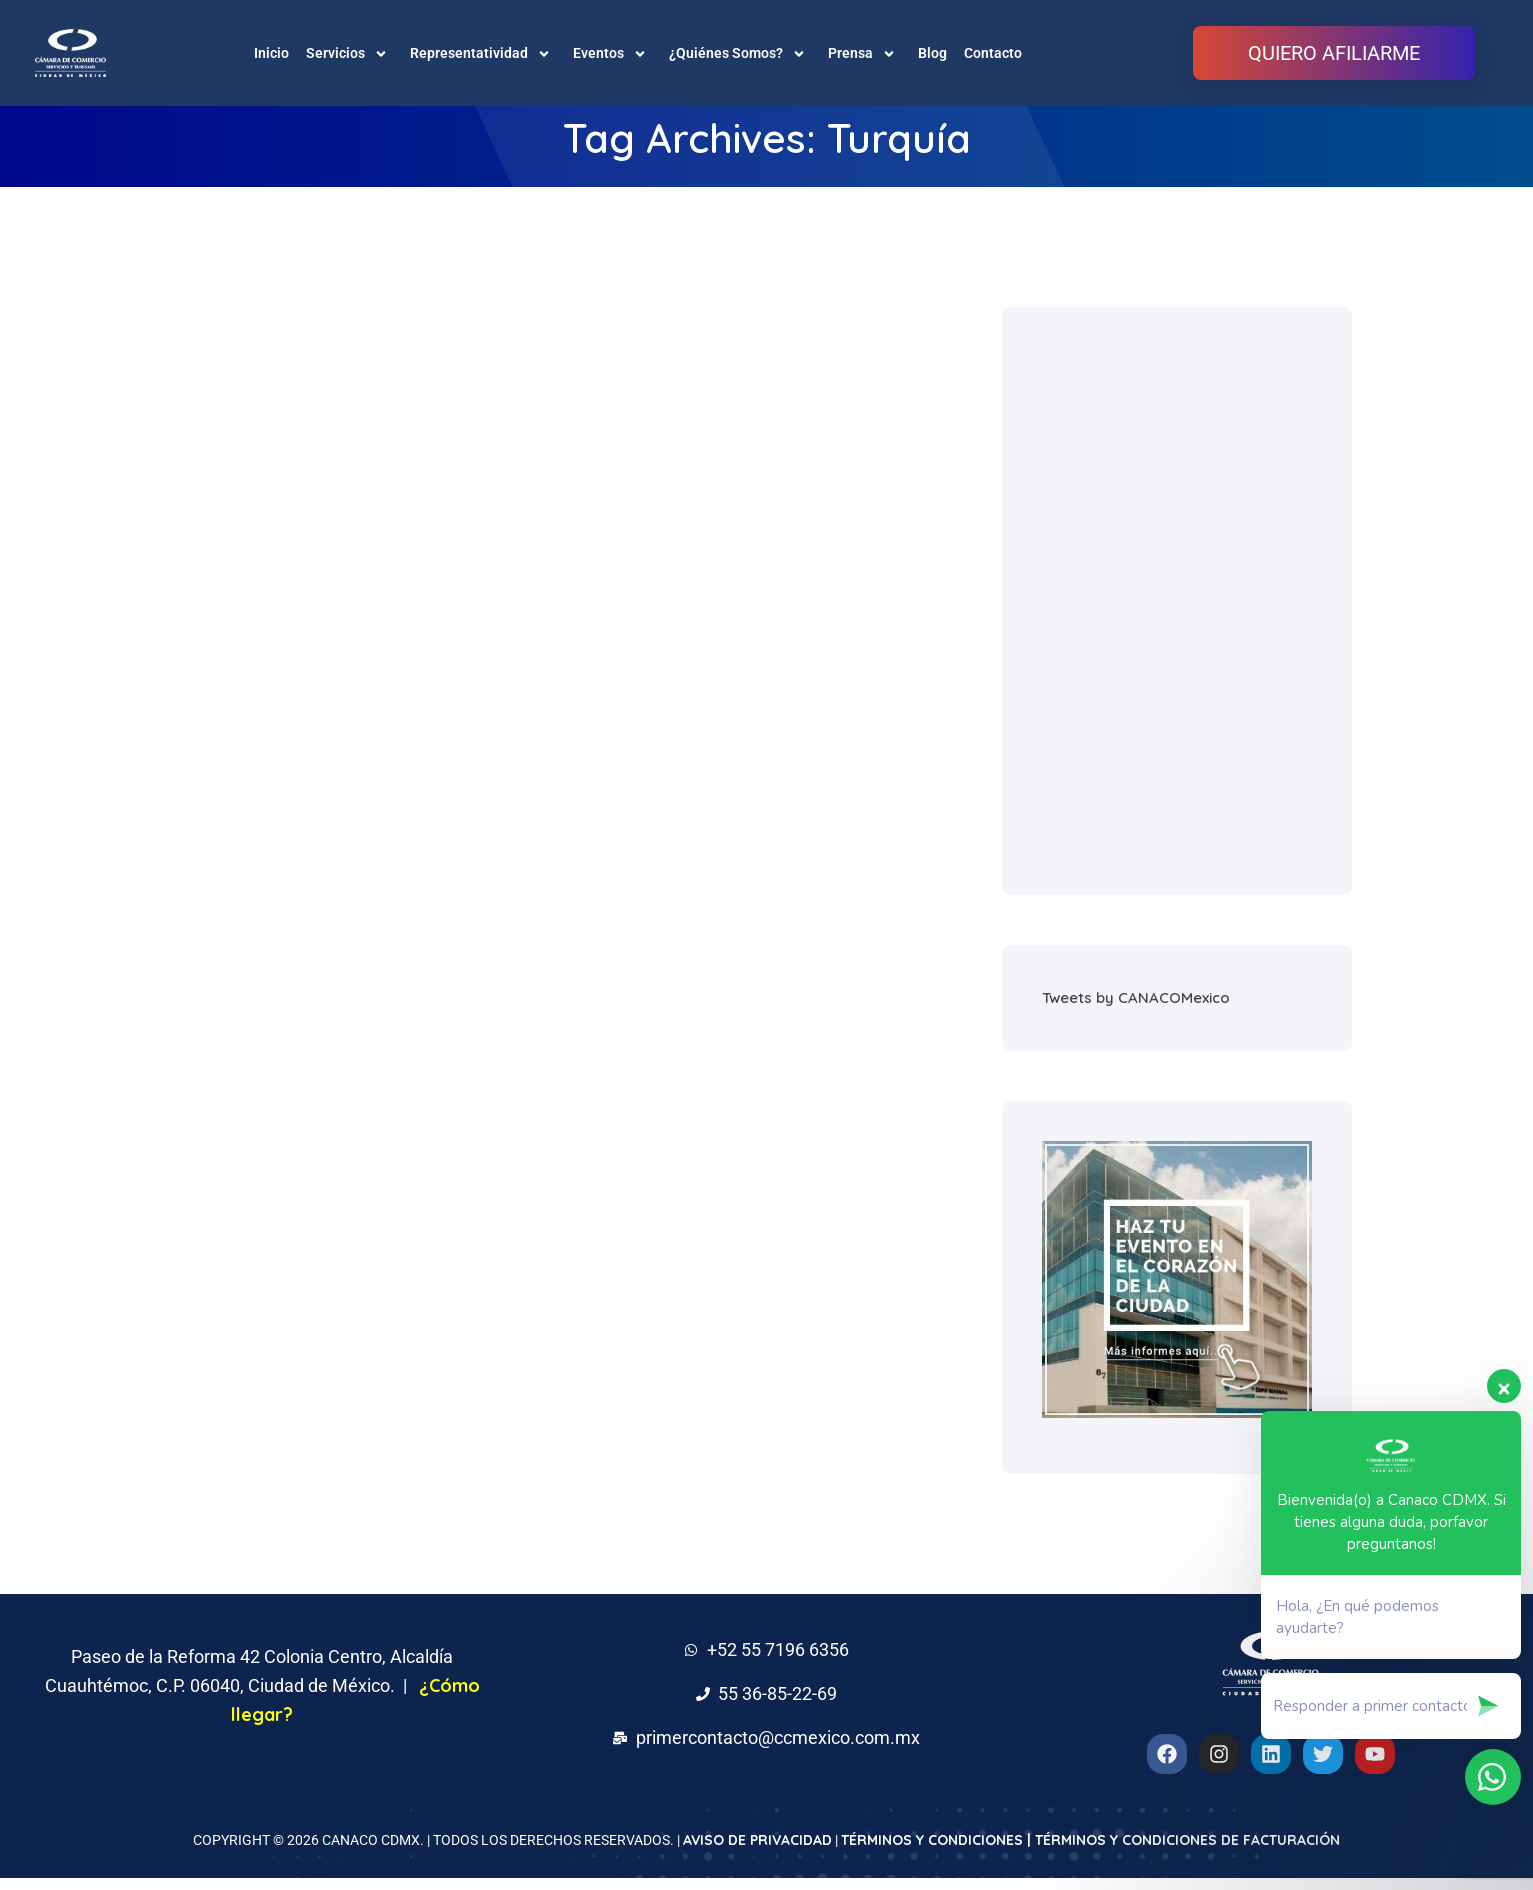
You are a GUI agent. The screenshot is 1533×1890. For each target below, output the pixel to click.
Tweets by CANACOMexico (1136, 1009)
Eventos (612, 53)
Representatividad (483, 53)
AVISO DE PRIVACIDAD (757, 1852)
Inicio (271, 53)
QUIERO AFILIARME (1334, 53)
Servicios (349, 53)
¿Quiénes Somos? (740, 53)
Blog (932, 53)
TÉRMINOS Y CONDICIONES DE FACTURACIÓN (1187, 1852)
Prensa (864, 53)
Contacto (993, 53)
